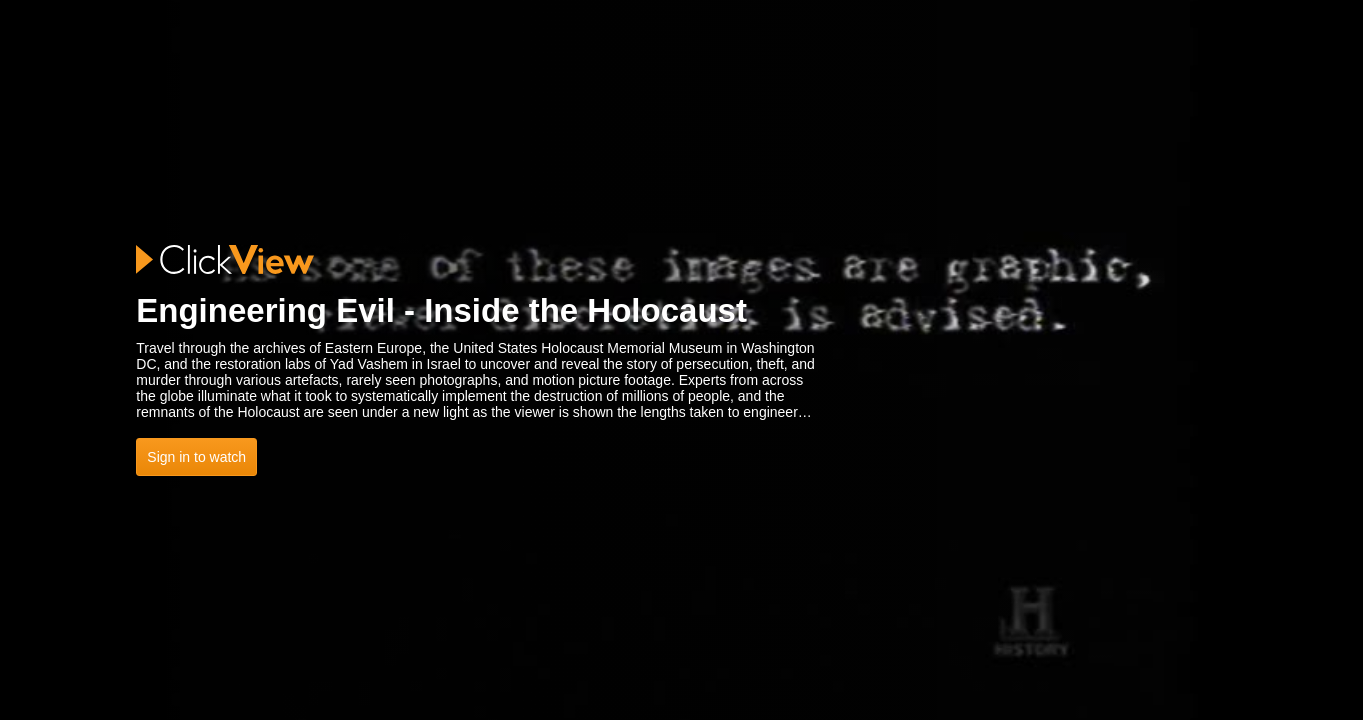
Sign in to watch (196, 457)
